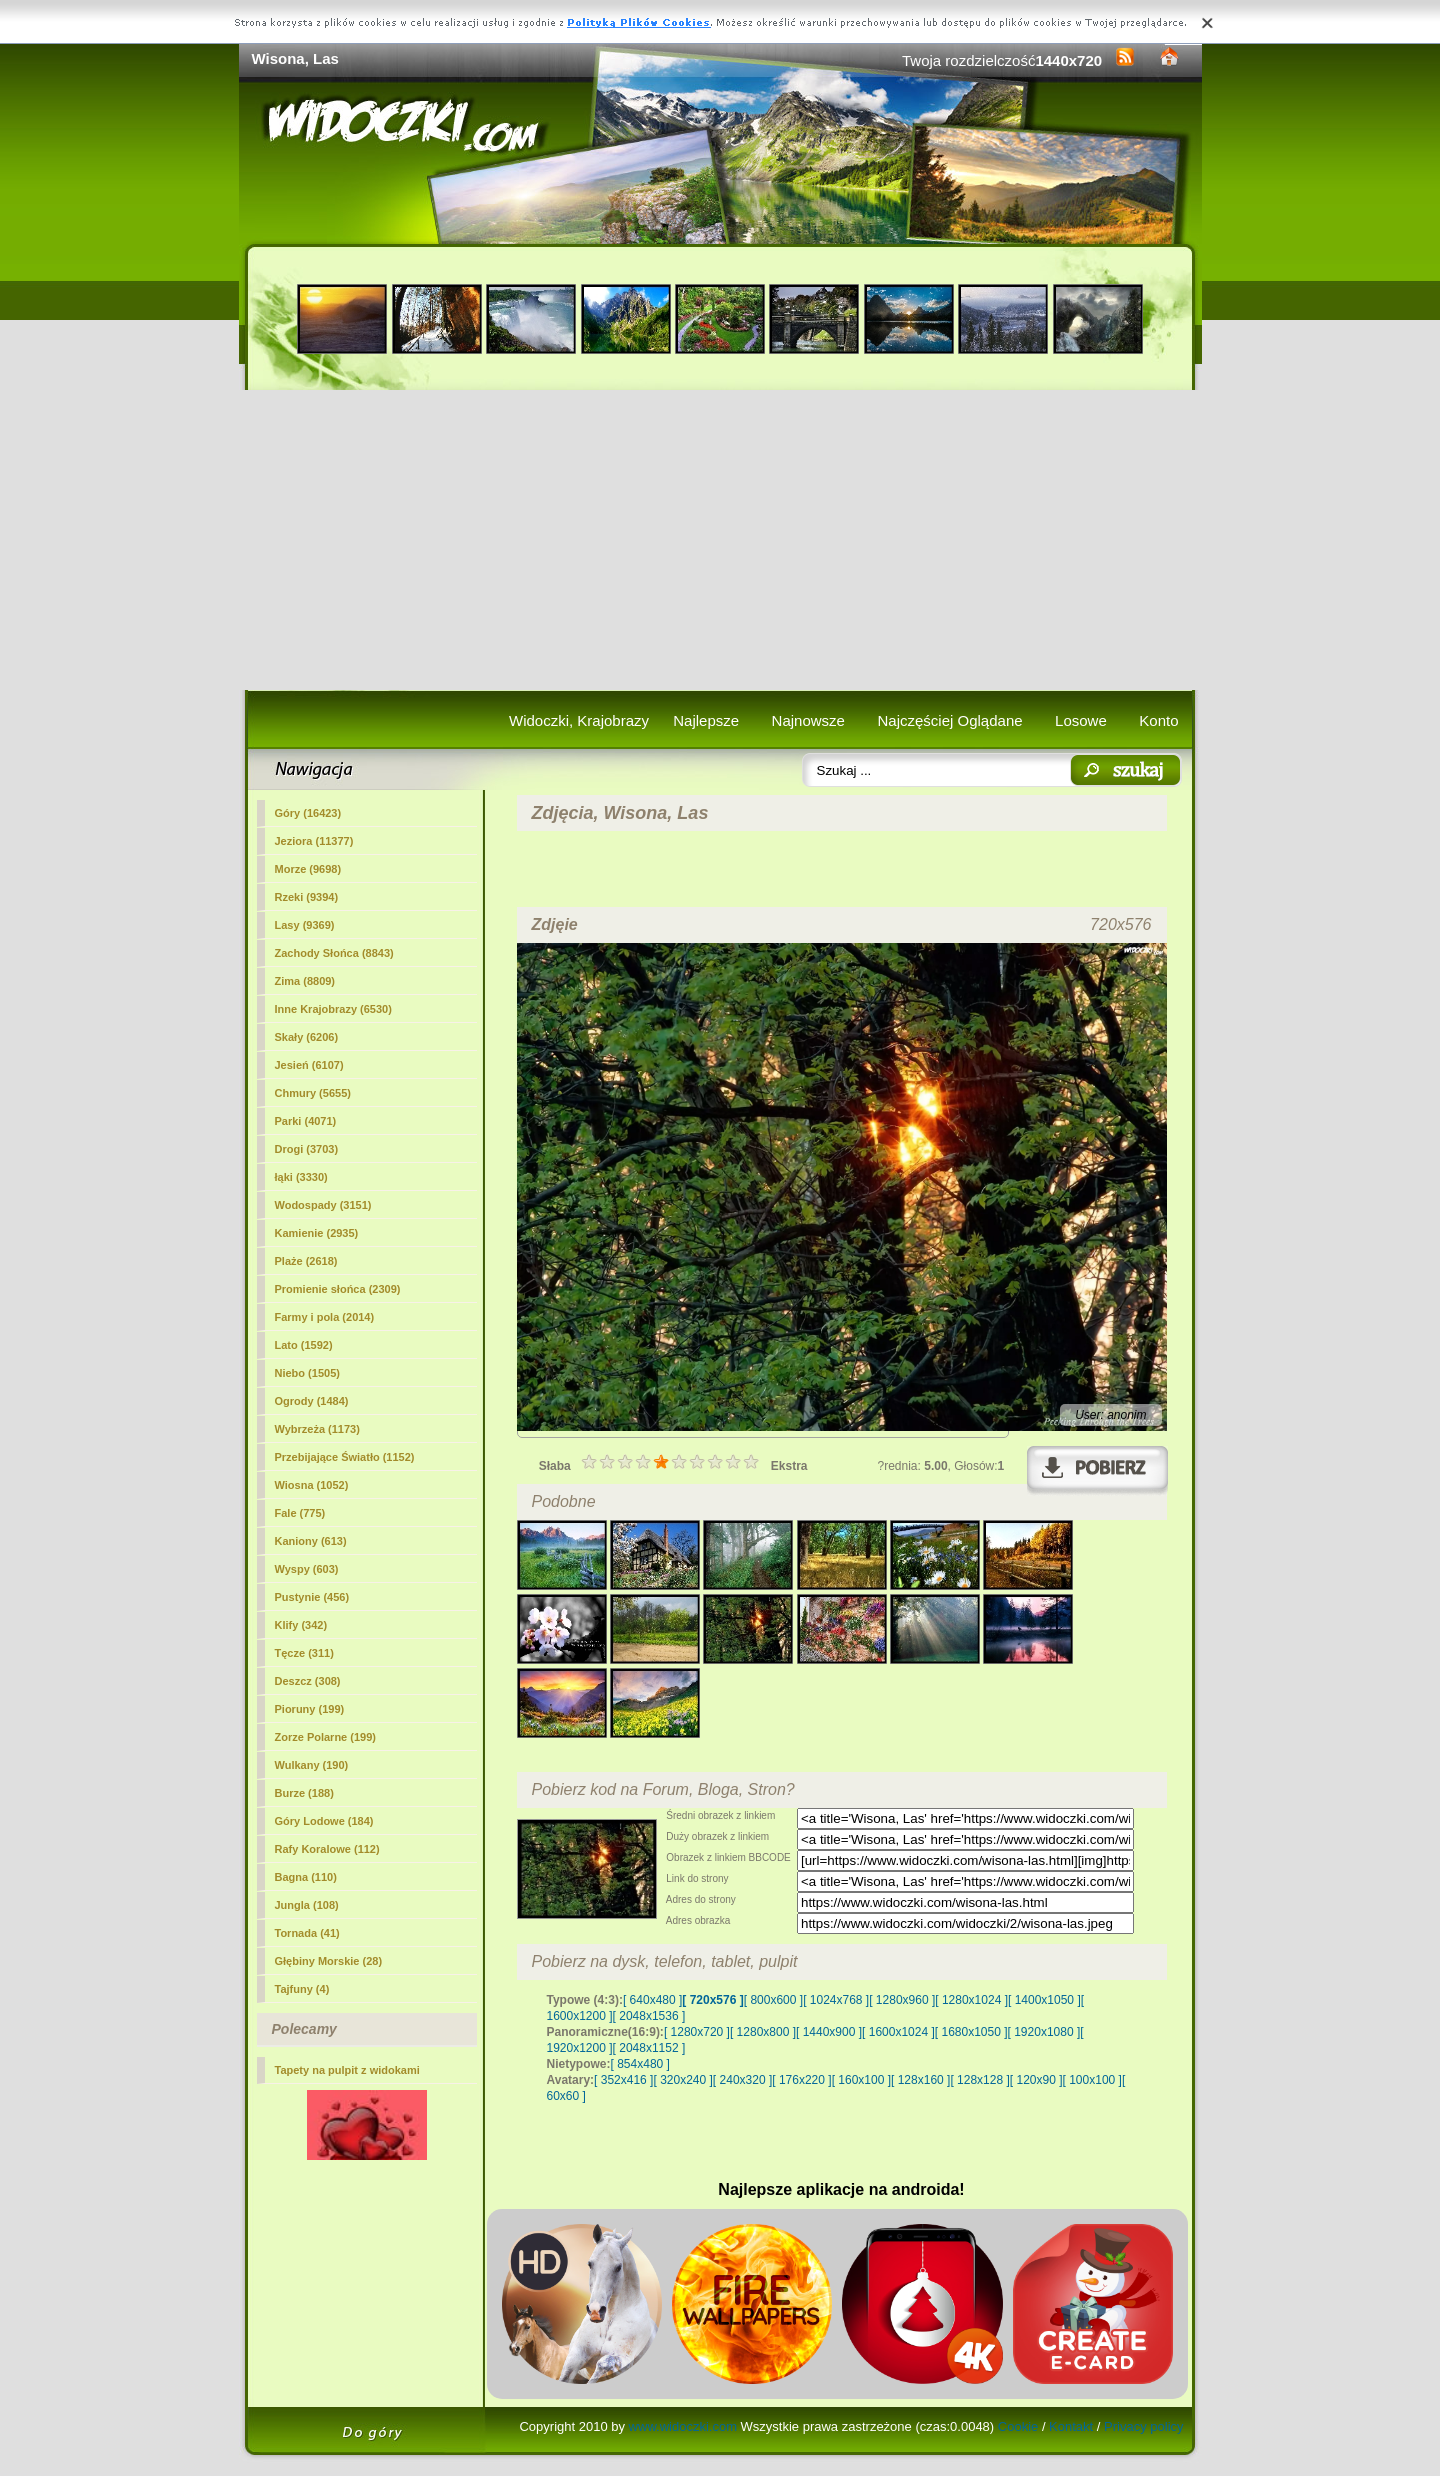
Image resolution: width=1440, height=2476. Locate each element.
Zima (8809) (305, 981)
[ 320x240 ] (682, 2080)
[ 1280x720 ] (697, 2032)
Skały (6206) (307, 1037)
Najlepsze (706, 720)
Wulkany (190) (312, 1765)
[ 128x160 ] (920, 2080)
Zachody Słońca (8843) (334, 953)
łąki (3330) (301, 1177)
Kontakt (1071, 2426)
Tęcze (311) (304, 1653)
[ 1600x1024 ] (898, 2032)
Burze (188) (304, 1793)
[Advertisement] (720, 540)
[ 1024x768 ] (836, 2000)
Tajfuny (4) (302, 1989)
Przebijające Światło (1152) (345, 1457)
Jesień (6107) (309, 1065)
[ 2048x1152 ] (649, 2048)
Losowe (1081, 720)
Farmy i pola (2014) (325, 1317)
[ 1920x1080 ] (1044, 2032)
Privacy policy (1143, 2426)
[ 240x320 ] (742, 2080)
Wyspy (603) (307, 1569)
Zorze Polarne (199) (325, 1737)
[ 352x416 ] (623, 2080)
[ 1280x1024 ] (971, 2000)
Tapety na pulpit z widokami (347, 2070)
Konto (1158, 720)
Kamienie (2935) (317, 1233)
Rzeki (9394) (307, 897)
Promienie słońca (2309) (338, 1289)
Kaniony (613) (311, 1541)
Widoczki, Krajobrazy (579, 720)
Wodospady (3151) (323, 1205)
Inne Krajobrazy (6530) (333, 1009)
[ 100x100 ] (1092, 2080)
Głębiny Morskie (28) (329, 1961)
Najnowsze (808, 720)
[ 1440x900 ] (829, 2032)
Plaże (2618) (306, 1261)
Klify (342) (301, 1625)
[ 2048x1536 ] (649, 2016)
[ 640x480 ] (652, 2000)
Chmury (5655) (313, 1093)
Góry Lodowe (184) (324, 1821)
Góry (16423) (308, 813)
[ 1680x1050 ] (971, 2032)
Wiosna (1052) (312, 1485)
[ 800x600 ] (773, 2000)
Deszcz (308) (308, 1681)
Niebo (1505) (307, 1373)
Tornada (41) (307, 1933)
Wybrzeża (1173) (317, 1429)
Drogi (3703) (307, 1149)
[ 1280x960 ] (902, 2000)
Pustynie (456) (312, 1597)
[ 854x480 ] (640, 2064)
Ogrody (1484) (312, 1401)
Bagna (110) (306, 1877)
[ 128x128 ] (979, 2080)
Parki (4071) (306, 1121)
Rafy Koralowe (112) (327, 1849)
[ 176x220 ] (801, 2080)
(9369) (305, 925)
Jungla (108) (307, 1905)
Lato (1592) (304, 1345)
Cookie (1018, 2426)
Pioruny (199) (310, 1709)
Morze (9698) (308, 869)
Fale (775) (300, 1513)
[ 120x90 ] (1036, 2080)
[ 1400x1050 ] (1044, 2000)
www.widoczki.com (683, 2426)
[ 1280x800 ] (763, 2032)
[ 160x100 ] (861, 2080)
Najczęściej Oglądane (949, 720)
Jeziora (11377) (314, 841)
